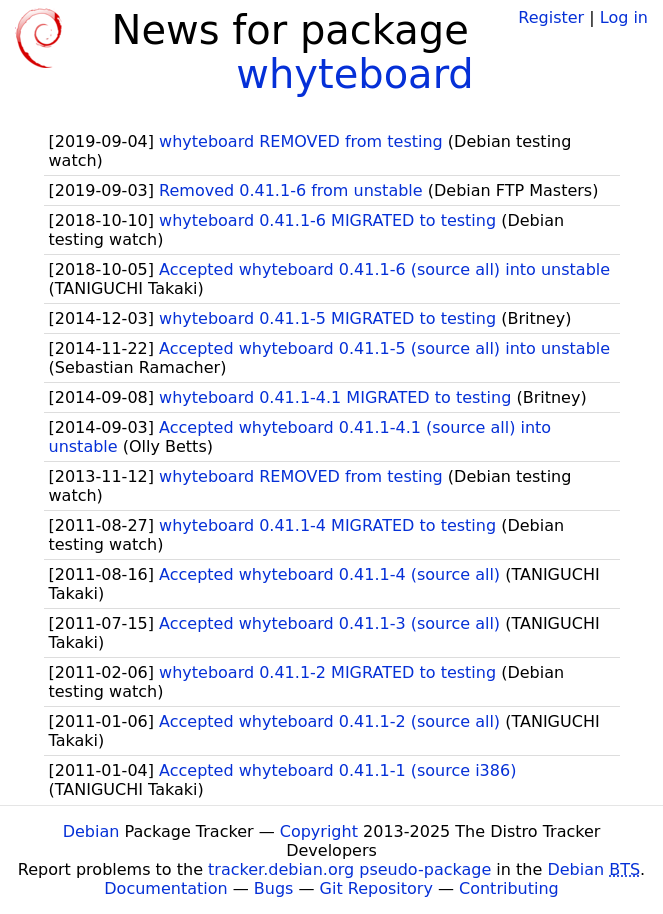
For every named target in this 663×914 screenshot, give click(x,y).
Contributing (509, 888)
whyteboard (355, 74)
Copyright (319, 831)
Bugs (274, 888)
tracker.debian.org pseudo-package (349, 869)
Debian (91, 831)
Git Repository (376, 888)
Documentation (165, 888)
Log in (624, 17)
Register (551, 17)
